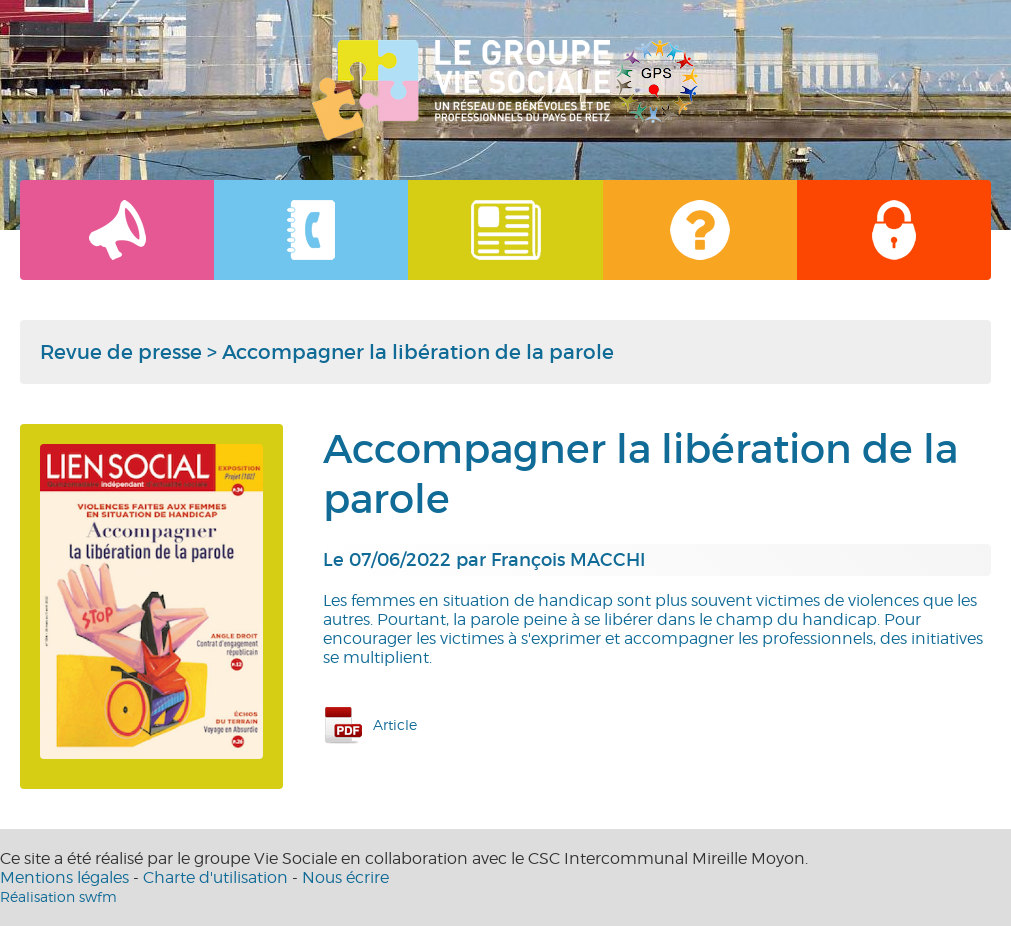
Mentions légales (64, 877)
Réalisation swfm (58, 896)
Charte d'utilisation (215, 877)
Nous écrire (345, 877)
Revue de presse (121, 352)
